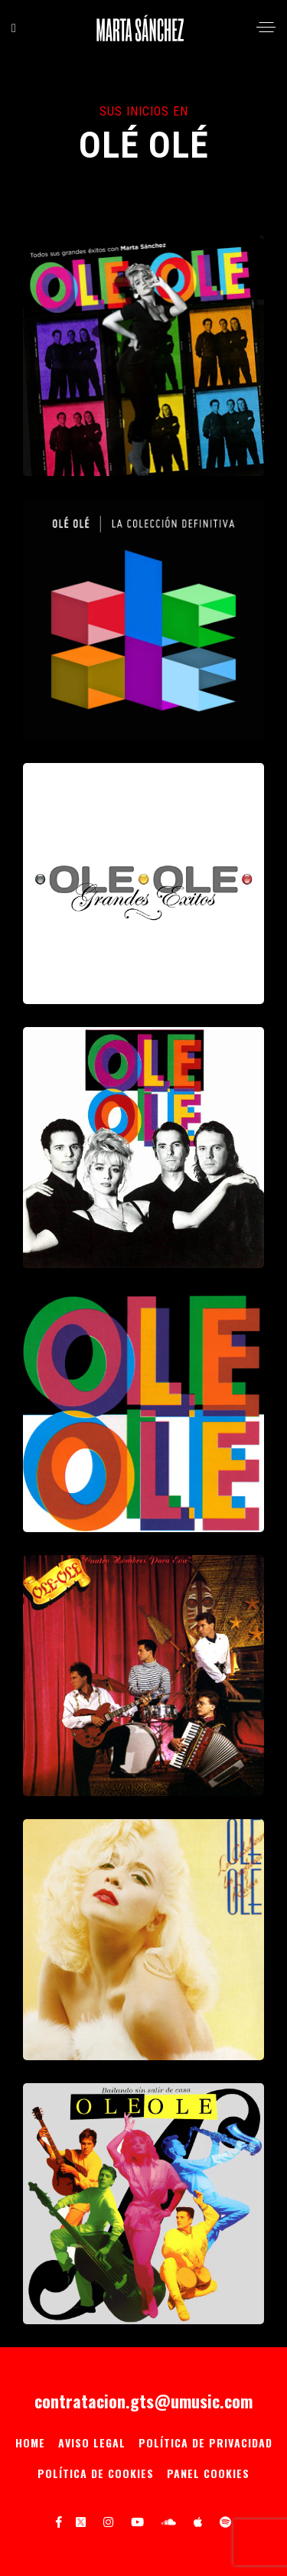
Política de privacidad (205, 2442)
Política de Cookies (96, 2473)
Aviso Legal (92, 2442)
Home (30, 2442)
